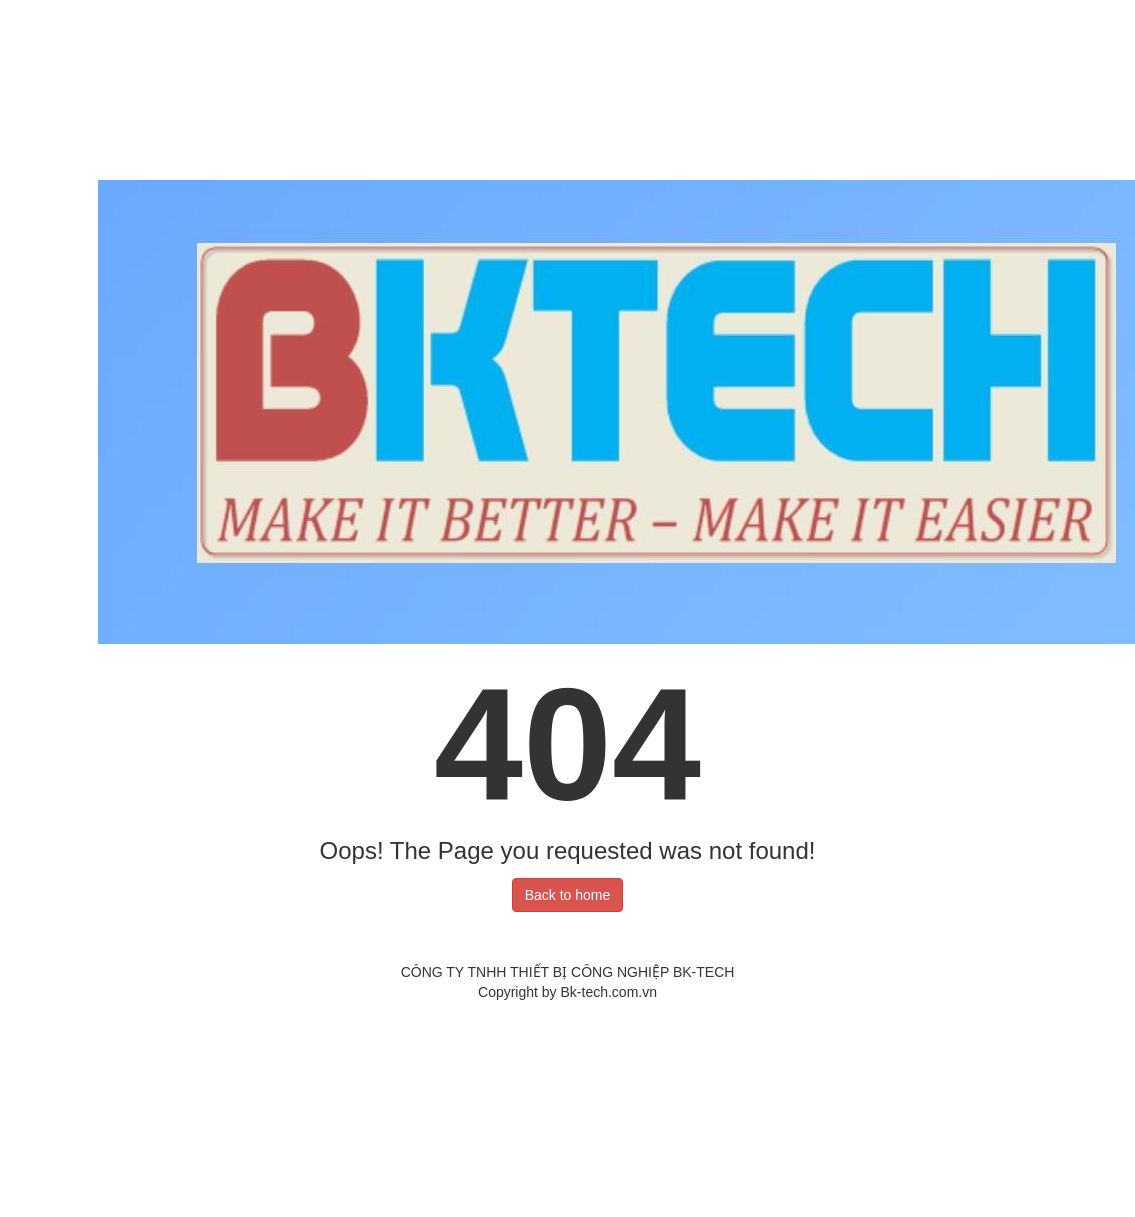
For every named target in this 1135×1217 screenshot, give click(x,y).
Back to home (568, 895)
